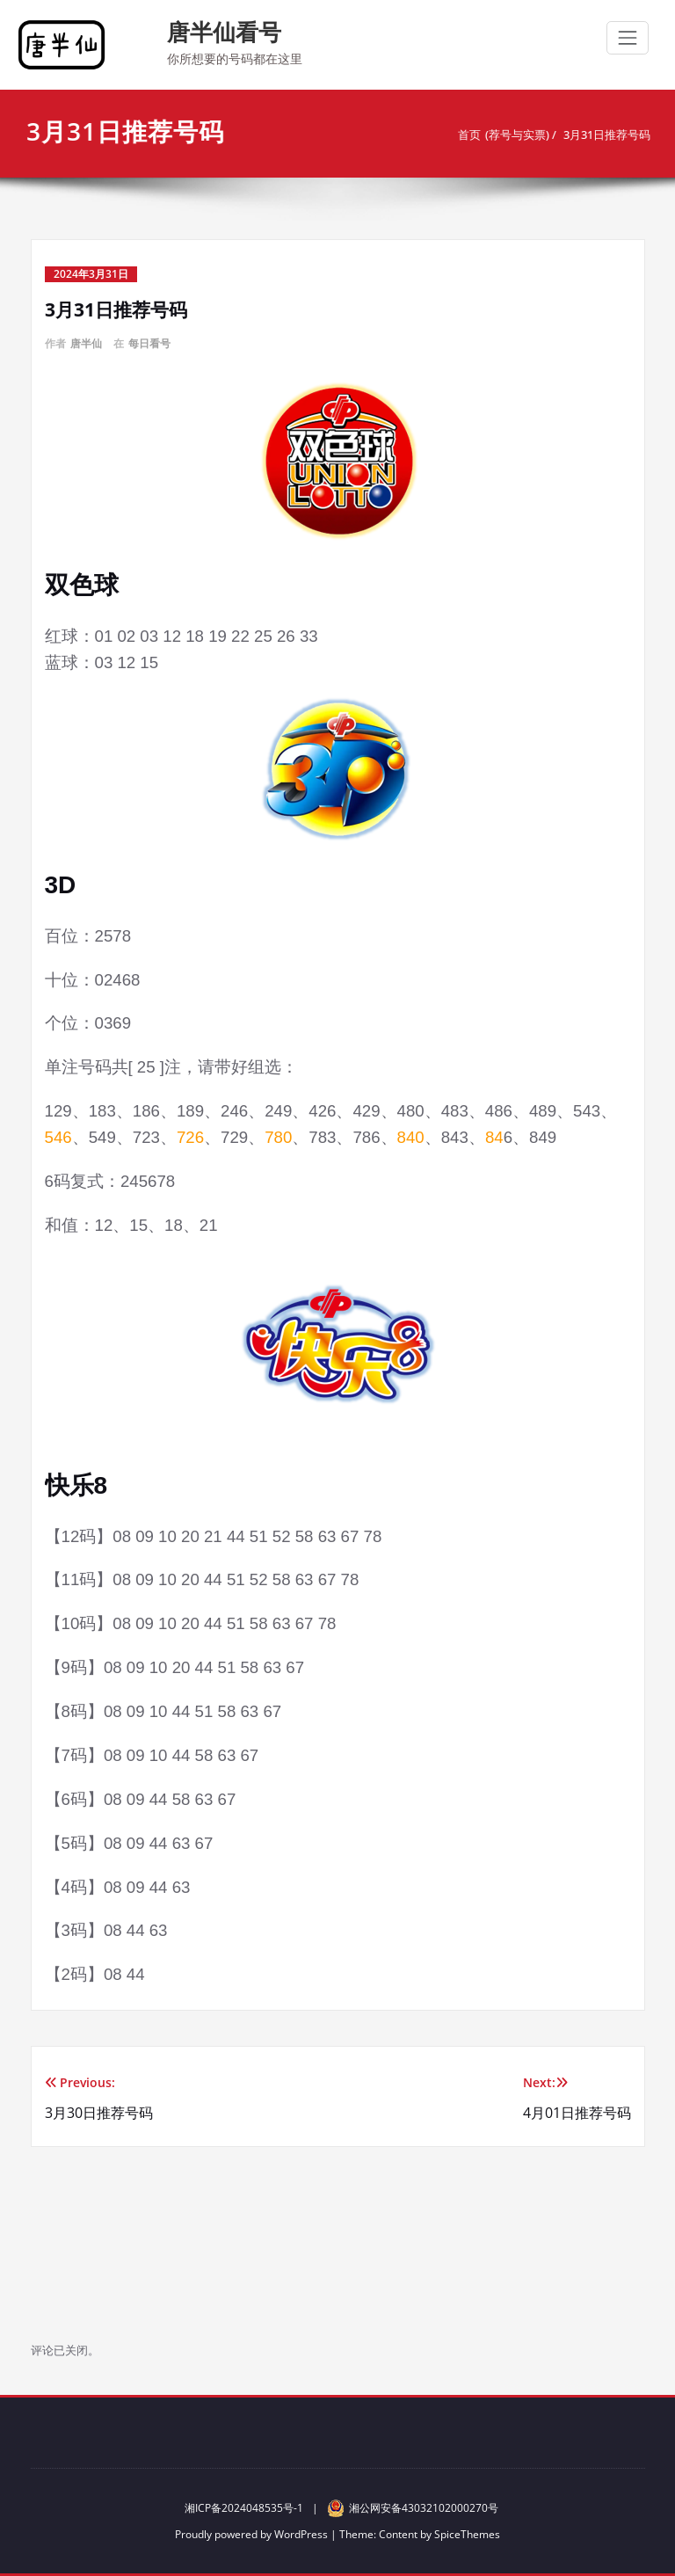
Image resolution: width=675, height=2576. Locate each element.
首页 (467, 134)
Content (398, 2534)
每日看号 (149, 343)
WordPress (301, 2534)
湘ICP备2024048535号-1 (244, 2507)
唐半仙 (86, 343)
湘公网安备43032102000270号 (412, 2508)
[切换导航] (627, 38)
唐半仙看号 (224, 31)
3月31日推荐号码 (605, 134)
